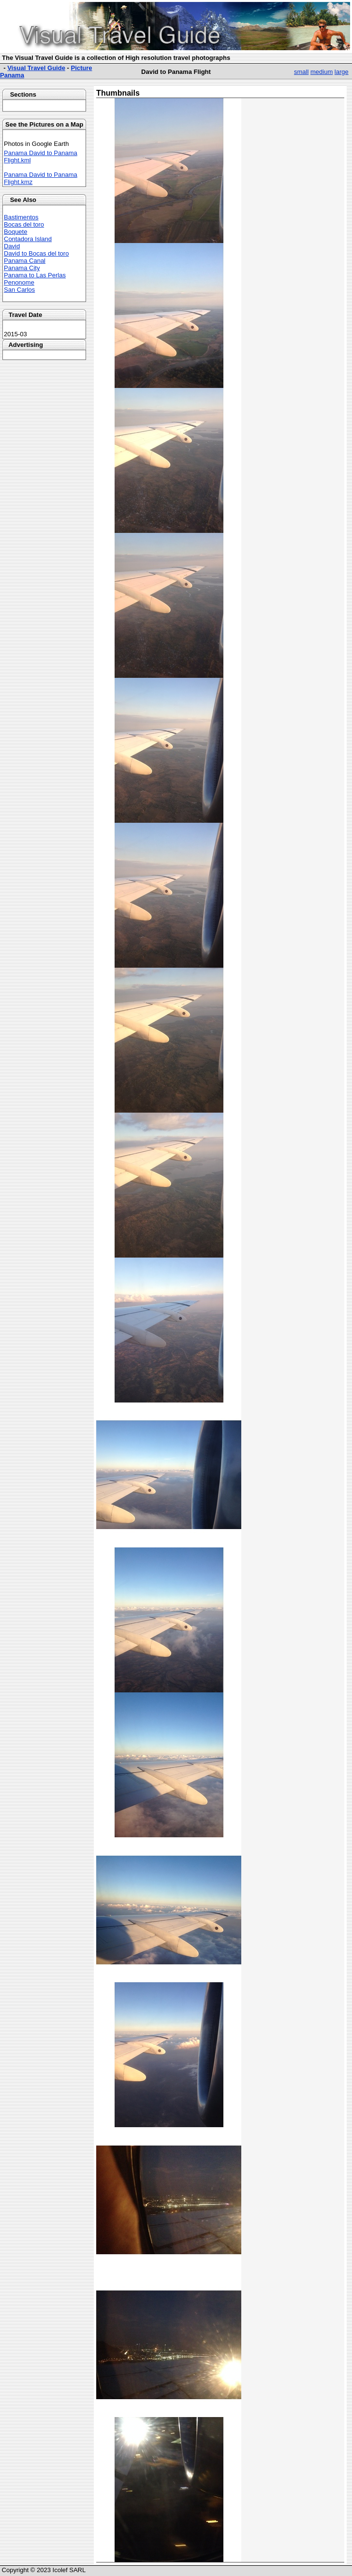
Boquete (15, 231)
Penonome (19, 282)
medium (321, 71)
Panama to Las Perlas (35, 275)
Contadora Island (28, 239)
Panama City (22, 268)
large (342, 71)
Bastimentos (21, 217)
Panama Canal (24, 260)
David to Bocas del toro (36, 253)
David (12, 246)
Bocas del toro (24, 224)
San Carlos (19, 289)
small (301, 71)
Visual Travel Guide (36, 68)
